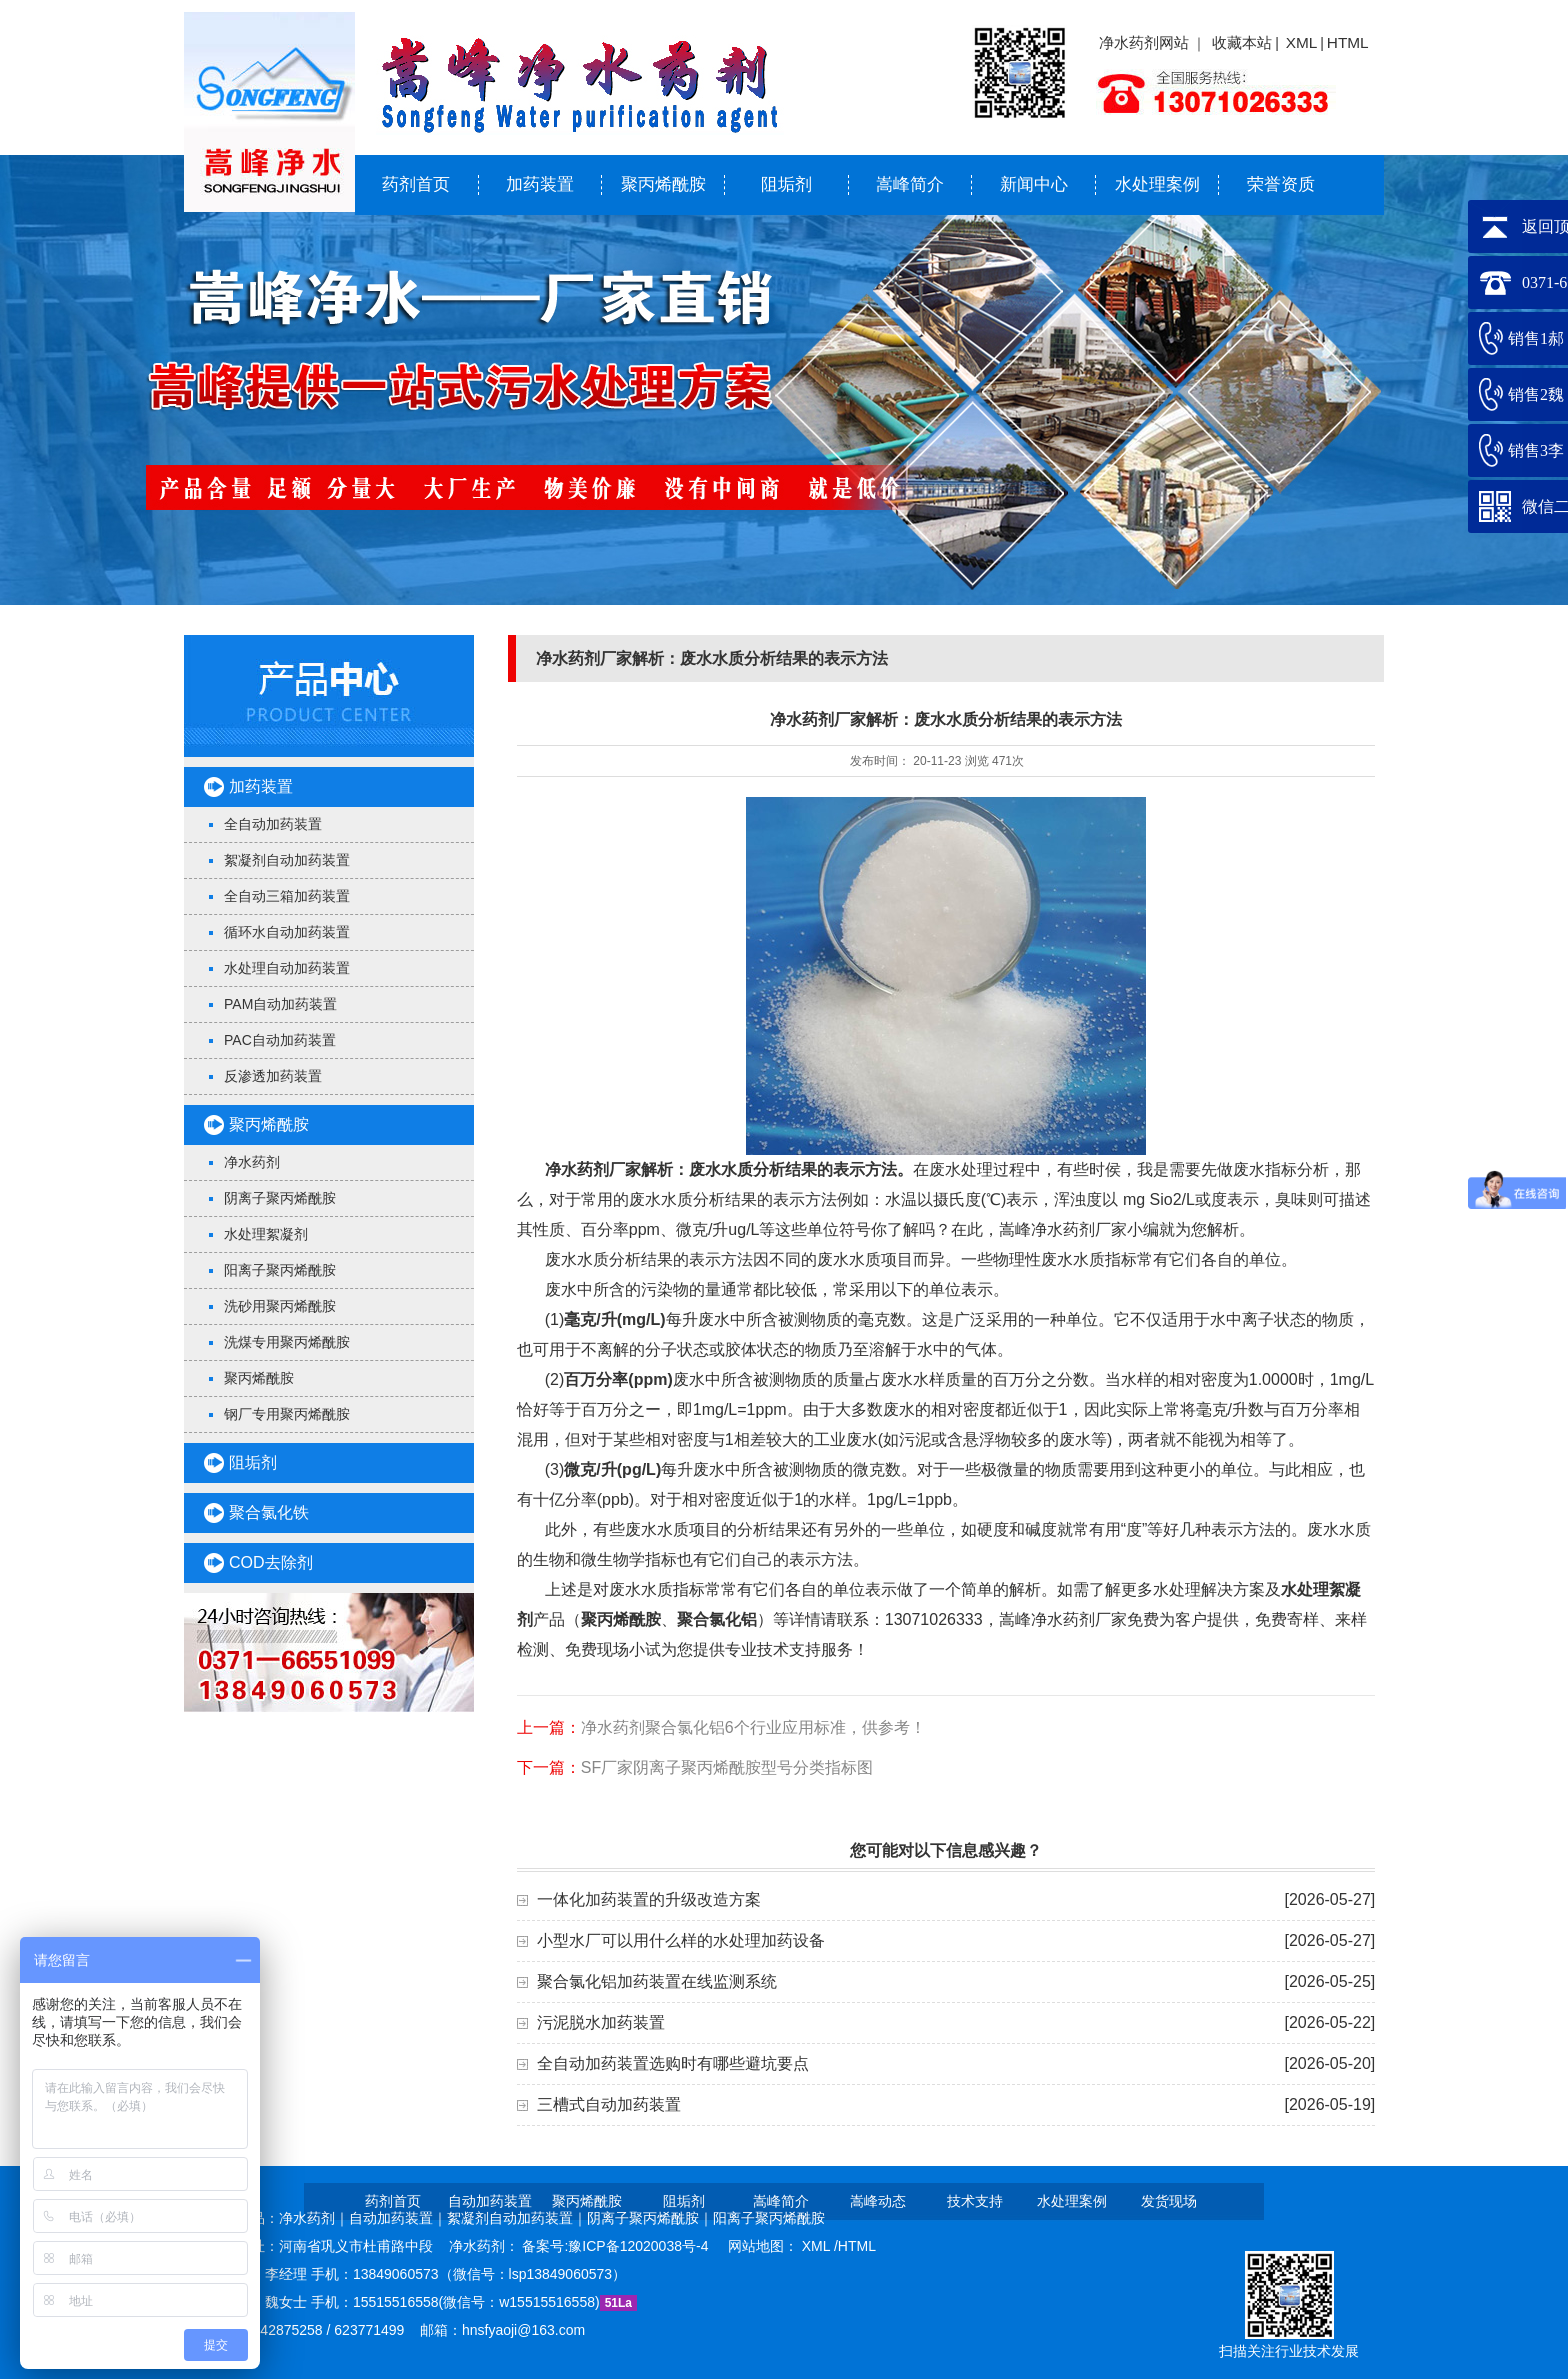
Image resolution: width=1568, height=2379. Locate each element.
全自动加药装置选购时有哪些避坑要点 (673, 2063)
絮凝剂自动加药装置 (287, 860)
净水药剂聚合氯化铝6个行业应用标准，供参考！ (753, 1727)
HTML (1348, 42)
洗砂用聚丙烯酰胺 (280, 1306)
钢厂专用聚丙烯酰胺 (287, 1414)
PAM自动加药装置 (280, 1004)
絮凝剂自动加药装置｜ (517, 2218)
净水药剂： (486, 2246)
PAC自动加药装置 (280, 1040)
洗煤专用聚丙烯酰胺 (287, 1342)
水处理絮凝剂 (266, 1234)
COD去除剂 (271, 1562)
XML (1302, 42)
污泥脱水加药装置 (601, 2022)
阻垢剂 (786, 184)
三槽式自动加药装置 (609, 2104)
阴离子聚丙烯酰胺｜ (650, 2218)
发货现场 (1169, 2201)
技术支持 (975, 2201)
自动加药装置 (490, 2201)
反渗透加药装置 (273, 1076)
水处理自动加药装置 (287, 968)
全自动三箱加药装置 (287, 896)
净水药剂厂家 (593, 1169)
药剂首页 (416, 184)
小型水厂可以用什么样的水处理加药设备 (681, 1940)
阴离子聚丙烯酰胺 (280, 1198)
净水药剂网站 (1144, 42)
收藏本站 (1242, 42)
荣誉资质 (1281, 184)
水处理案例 (1157, 184)
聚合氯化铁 (269, 1512)
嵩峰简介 (910, 184)
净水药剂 (252, 1162)
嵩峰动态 (878, 2201)
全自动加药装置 (273, 824)
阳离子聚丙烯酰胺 (280, 1270)
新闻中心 (1034, 184)
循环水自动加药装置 (287, 932)
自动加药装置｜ (398, 2218)
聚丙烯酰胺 (663, 184)
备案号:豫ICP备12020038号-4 (617, 2246)
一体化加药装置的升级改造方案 (649, 1899)
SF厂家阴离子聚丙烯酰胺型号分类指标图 (727, 1767)
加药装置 (540, 184)
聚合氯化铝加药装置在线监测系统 (657, 1981)
